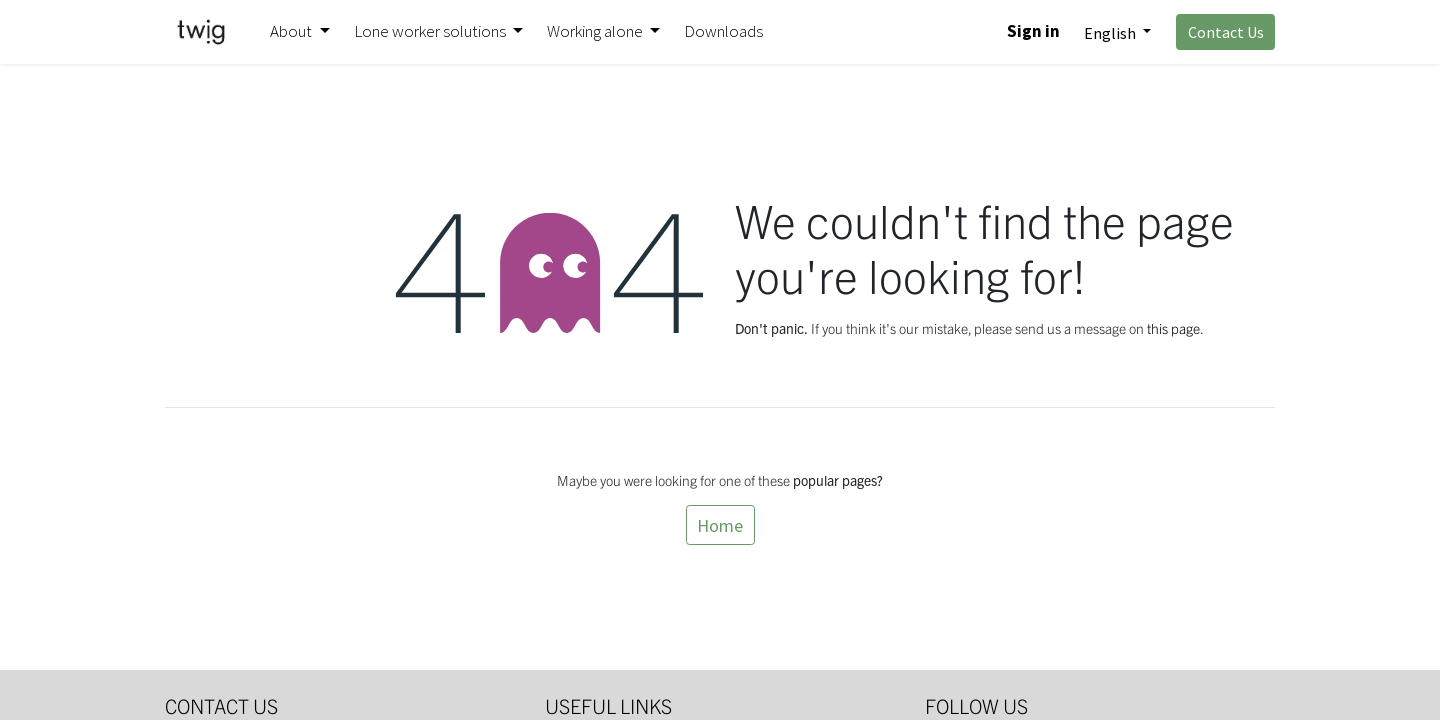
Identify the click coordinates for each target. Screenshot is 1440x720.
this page (1173, 328)
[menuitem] (723, 32)
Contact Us (1226, 32)
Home (720, 525)
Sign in (1033, 31)
